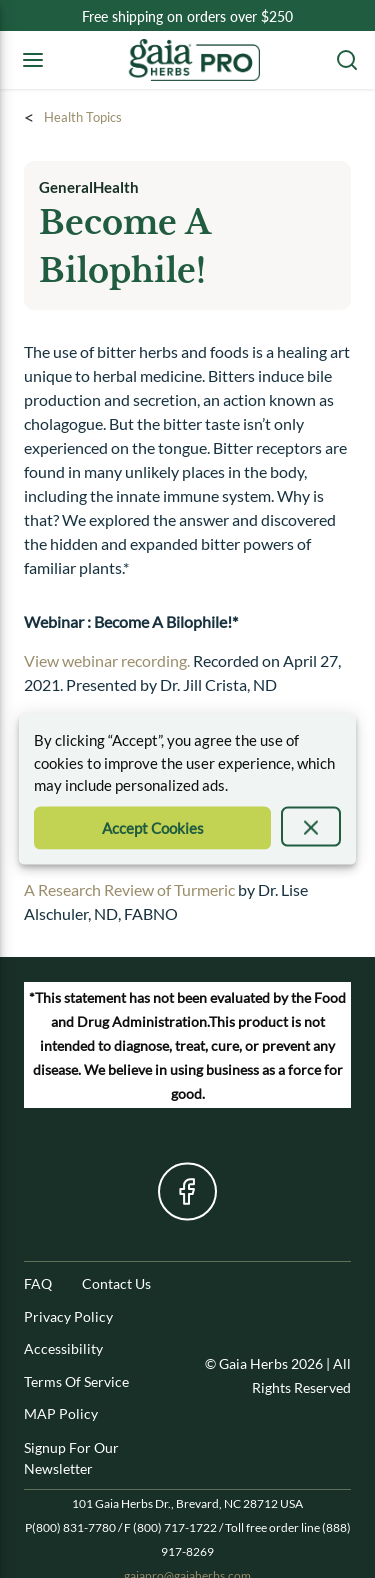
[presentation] (311, 826)
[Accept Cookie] (153, 827)
